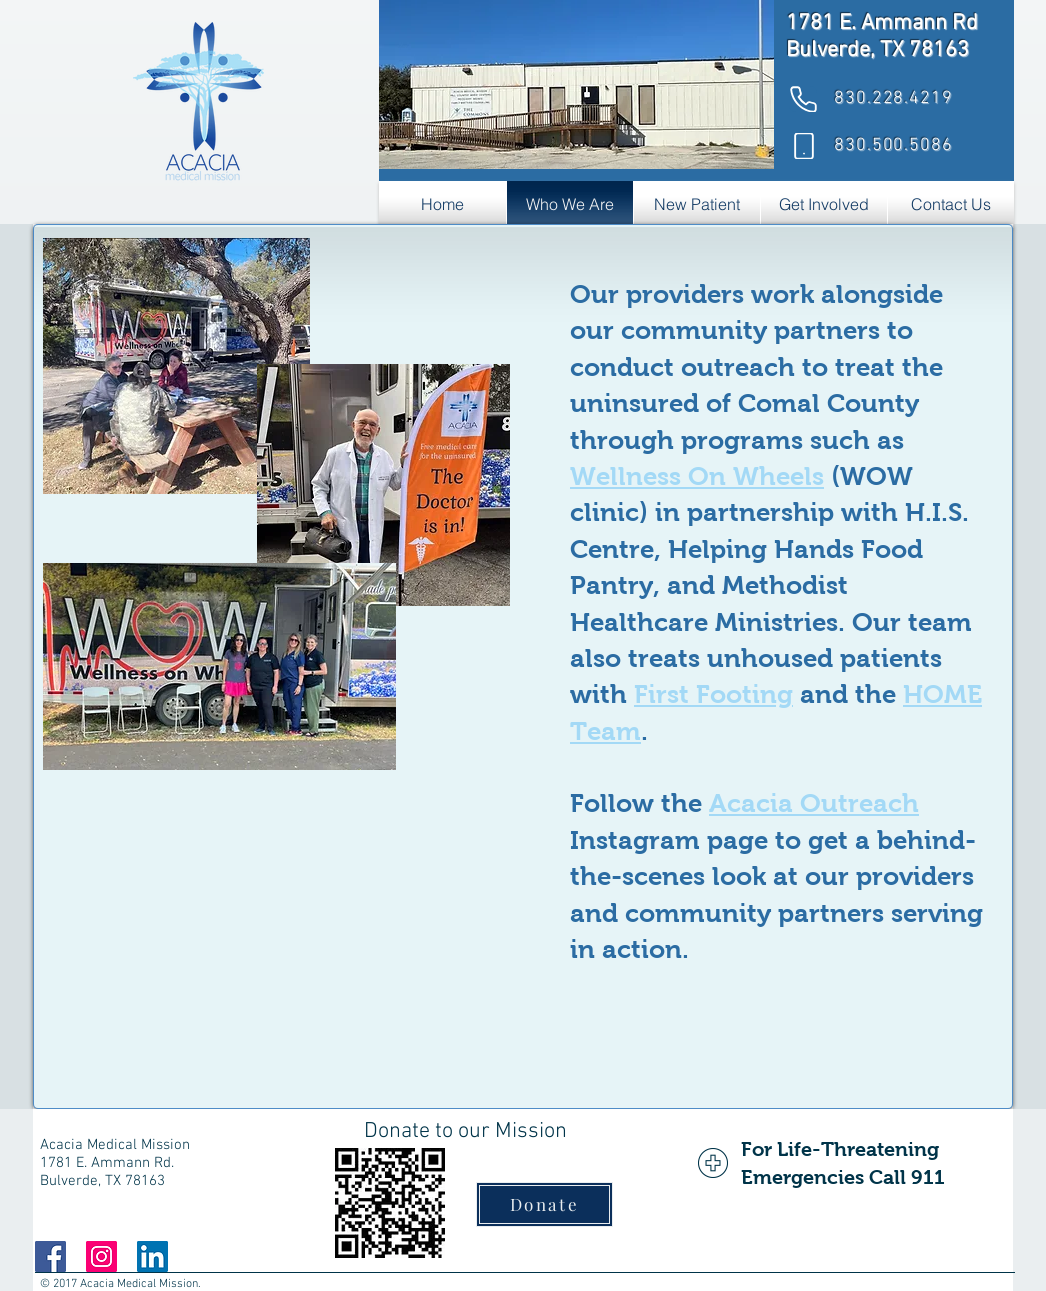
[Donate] (544, 1204)
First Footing (713, 694)
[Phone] (803, 99)
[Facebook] (50, 1256)
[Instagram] (101, 1256)
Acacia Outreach (814, 803)
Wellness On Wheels (697, 476)
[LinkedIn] (152, 1256)
